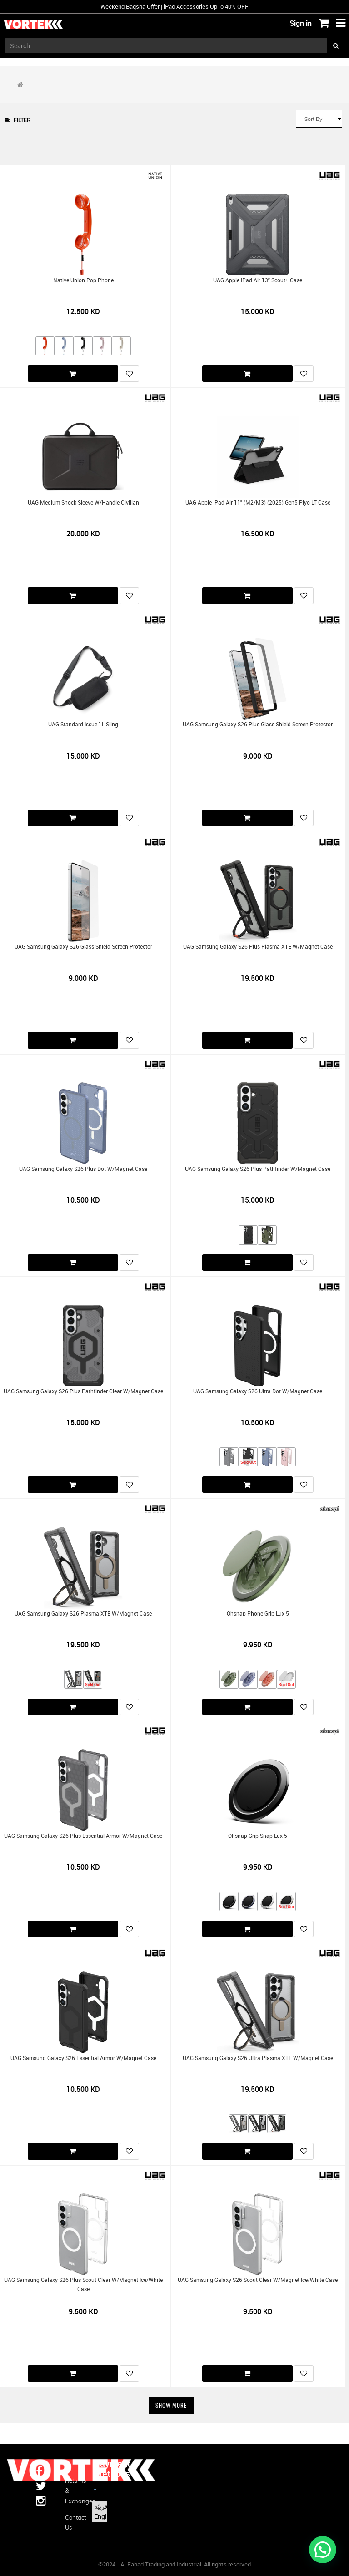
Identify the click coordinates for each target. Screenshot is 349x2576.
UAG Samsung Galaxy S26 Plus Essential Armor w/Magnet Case (83, 1836)
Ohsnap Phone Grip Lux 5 (258, 1613)
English (104, 2516)
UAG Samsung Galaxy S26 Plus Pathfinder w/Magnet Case (257, 1169)
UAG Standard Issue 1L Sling (83, 724)
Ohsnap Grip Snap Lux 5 (257, 1836)
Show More (171, 2405)
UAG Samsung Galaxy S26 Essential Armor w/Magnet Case (83, 2058)
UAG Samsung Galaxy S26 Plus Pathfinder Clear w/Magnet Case (83, 1391)
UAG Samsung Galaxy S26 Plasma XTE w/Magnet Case (83, 1613)
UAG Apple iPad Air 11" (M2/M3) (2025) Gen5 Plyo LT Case (257, 502)
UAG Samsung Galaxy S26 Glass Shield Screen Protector (83, 946)
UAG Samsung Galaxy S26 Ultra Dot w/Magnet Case (257, 1391)
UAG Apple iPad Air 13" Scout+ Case (257, 280)
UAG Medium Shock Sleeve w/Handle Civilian (83, 502)
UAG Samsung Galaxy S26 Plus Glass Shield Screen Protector (258, 724)
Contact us (72, 2522)
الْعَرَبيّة (103, 2506)
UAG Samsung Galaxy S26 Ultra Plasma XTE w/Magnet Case (258, 2058)
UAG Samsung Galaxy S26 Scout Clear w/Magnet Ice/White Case (258, 2280)
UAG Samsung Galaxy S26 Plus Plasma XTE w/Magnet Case (258, 946)
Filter (17, 120)
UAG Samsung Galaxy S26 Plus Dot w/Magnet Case (83, 1169)
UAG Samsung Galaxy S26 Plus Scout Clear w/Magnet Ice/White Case (83, 2284)
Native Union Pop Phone (83, 280)
